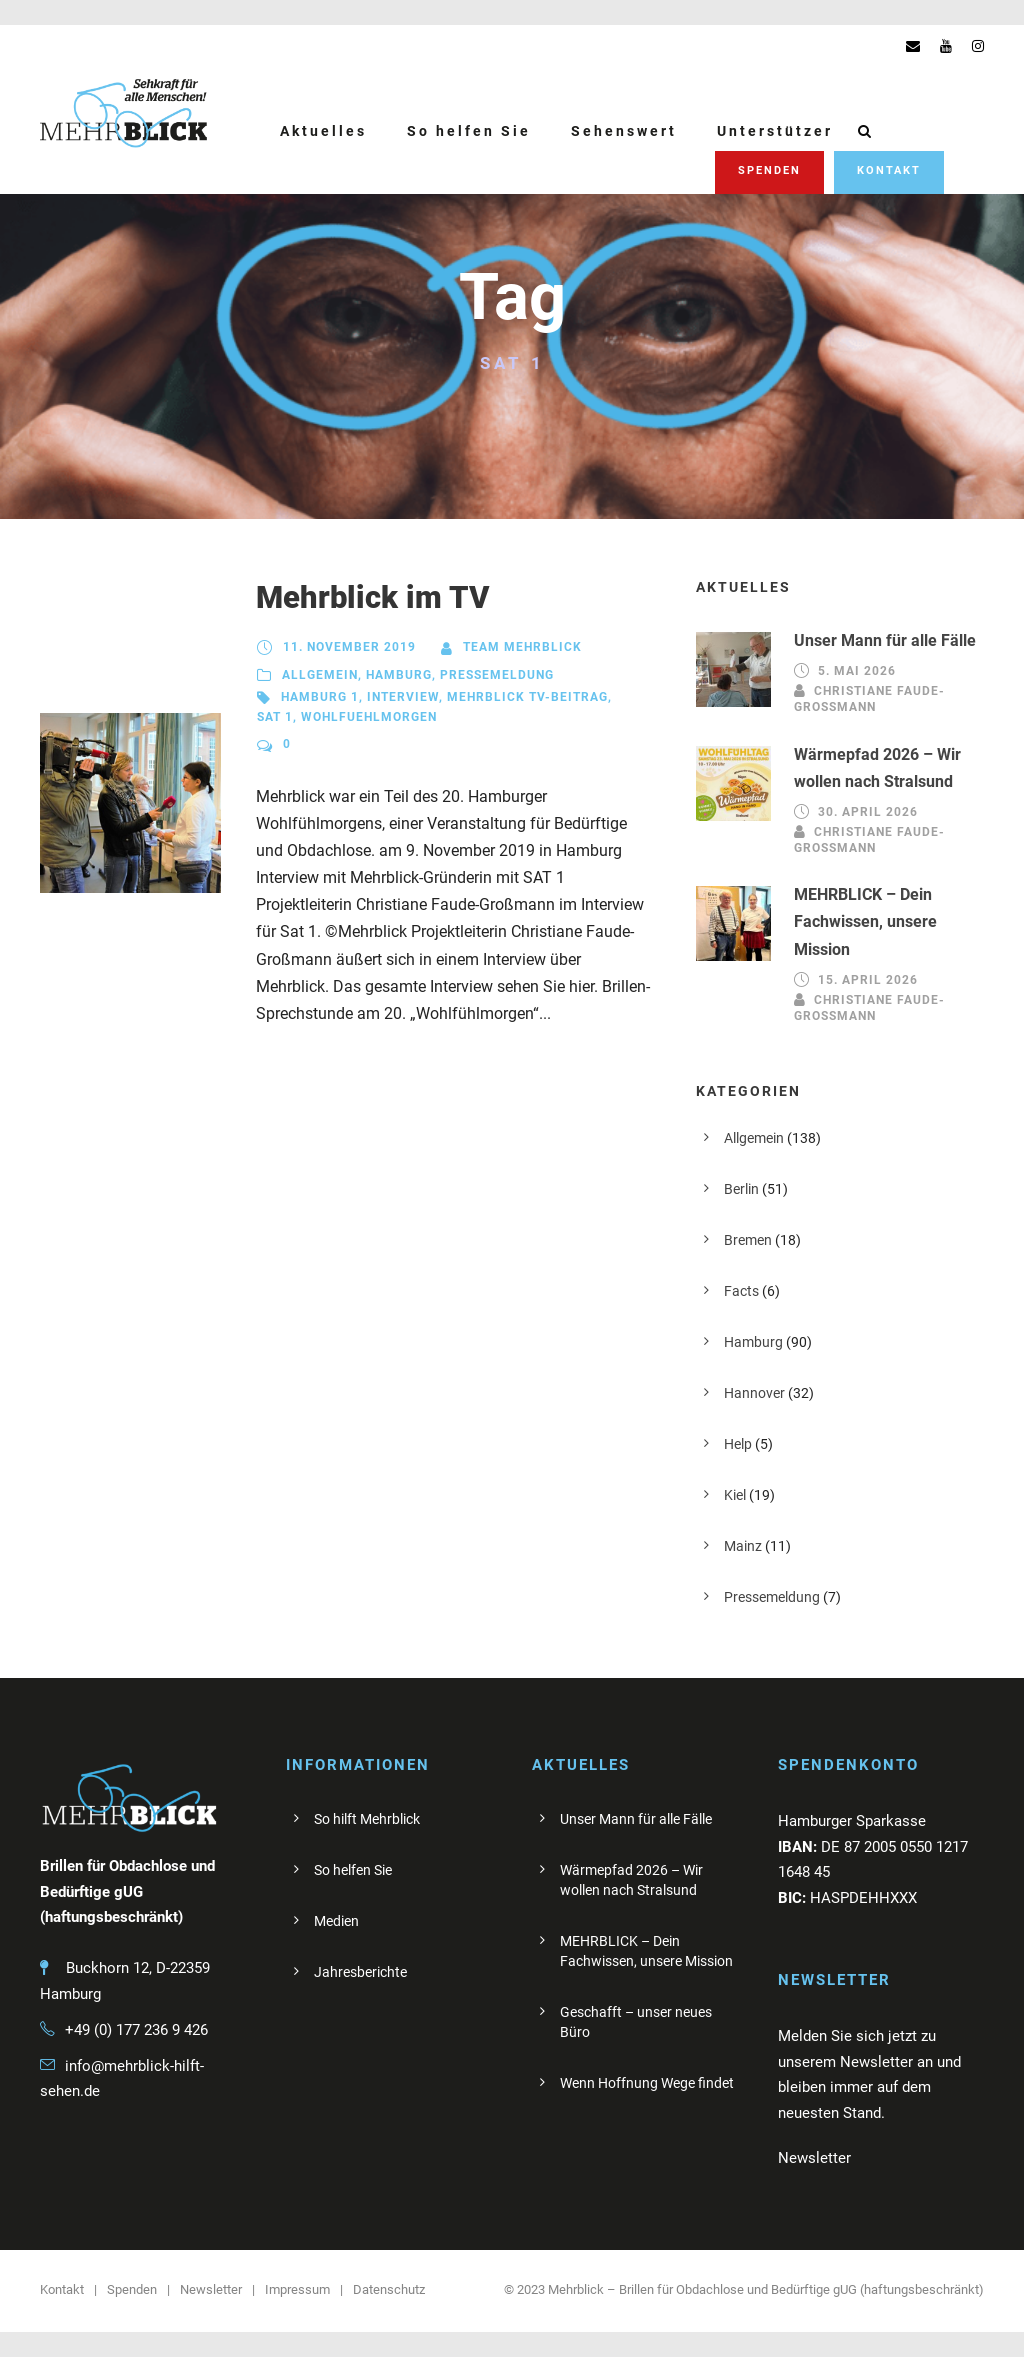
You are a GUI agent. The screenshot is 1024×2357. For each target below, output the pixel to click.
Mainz (743, 1546)
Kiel (735, 1495)
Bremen (748, 1240)
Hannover (754, 1393)
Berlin (741, 1189)
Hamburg (399, 675)
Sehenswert (624, 131)
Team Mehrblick (522, 647)
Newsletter (211, 2289)
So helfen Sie (469, 131)
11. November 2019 (349, 647)
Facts (741, 1291)
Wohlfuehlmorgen (369, 717)
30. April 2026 (868, 812)
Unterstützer (775, 131)
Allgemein (320, 675)
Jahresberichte (360, 1972)
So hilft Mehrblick (367, 1819)
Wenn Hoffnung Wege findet (647, 2083)
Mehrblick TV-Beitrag (527, 697)
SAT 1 (275, 717)
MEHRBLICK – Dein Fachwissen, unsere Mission (865, 921)
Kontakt (889, 170)
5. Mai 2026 (857, 671)
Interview (403, 697)
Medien (336, 1921)
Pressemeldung (497, 675)
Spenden (769, 170)
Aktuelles (323, 131)
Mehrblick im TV (372, 597)
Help (738, 1444)
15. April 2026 (868, 980)
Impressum (297, 2289)
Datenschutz (389, 2289)
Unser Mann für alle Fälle (885, 640)
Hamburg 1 (320, 697)
